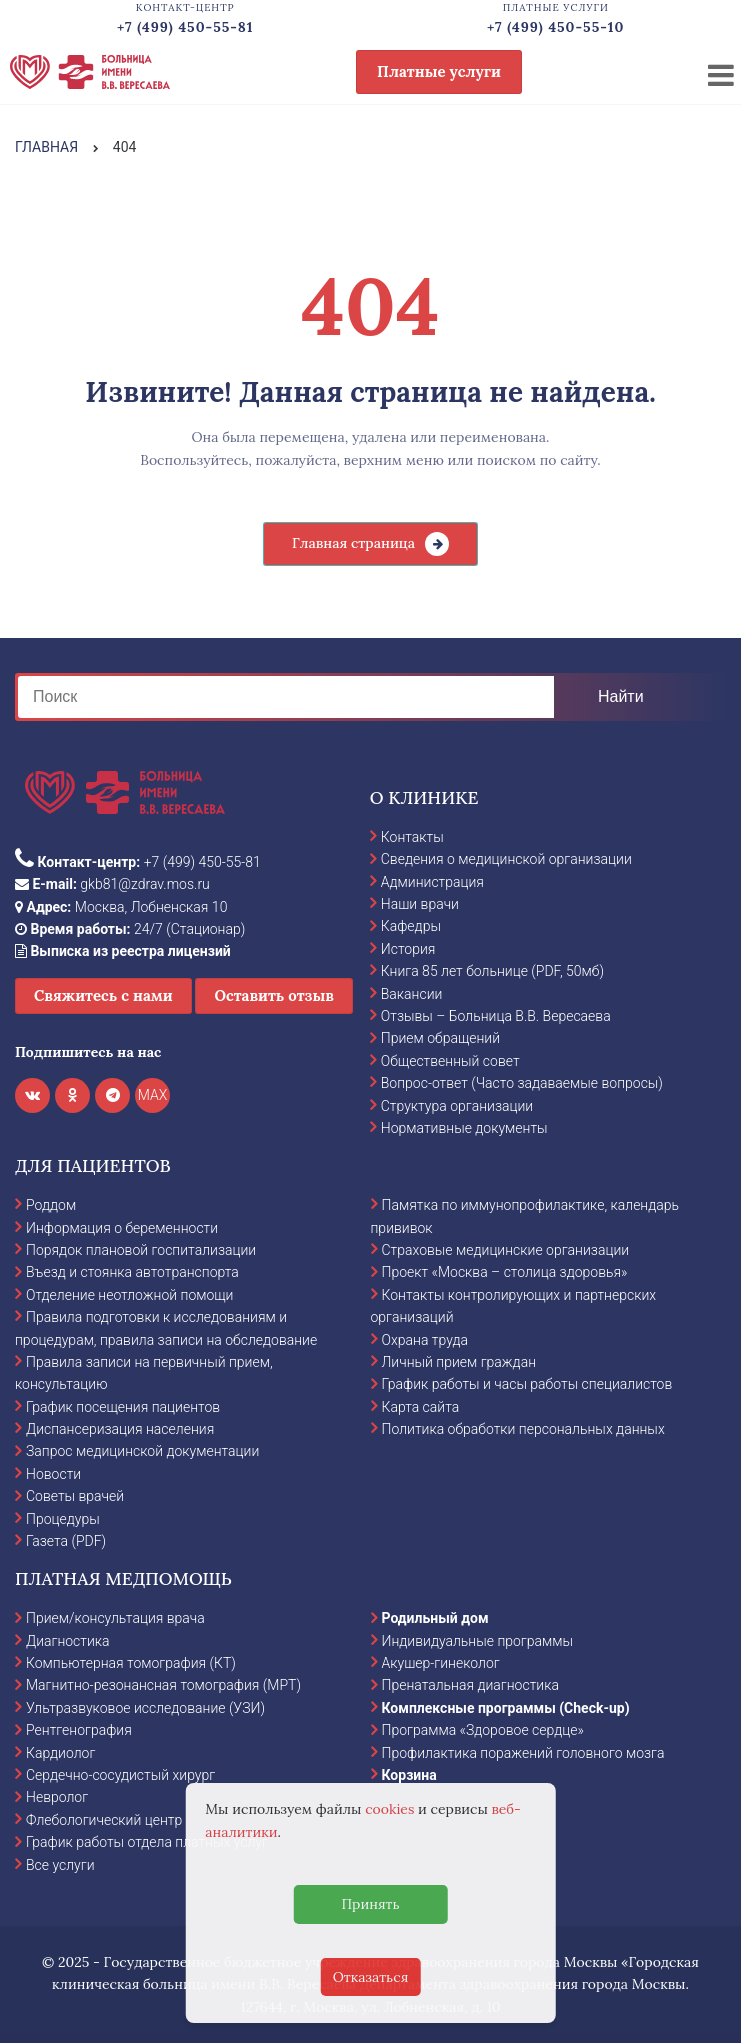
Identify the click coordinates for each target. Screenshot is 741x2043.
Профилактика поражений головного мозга (523, 1753)
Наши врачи (420, 904)
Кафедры (411, 926)
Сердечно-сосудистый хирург (120, 1775)
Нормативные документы (464, 1128)
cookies (389, 1809)
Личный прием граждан (459, 1362)
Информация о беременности (122, 1228)
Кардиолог (60, 1753)
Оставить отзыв (274, 995)
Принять (370, 1904)
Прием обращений (440, 1038)
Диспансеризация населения (120, 1429)
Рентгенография (79, 1730)
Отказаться (371, 1977)
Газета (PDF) (66, 1541)
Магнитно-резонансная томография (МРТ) (163, 1685)
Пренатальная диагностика (470, 1685)
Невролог (57, 1797)
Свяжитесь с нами (103, 995)
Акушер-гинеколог (441, 1663)
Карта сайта (421, 1407)
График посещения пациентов (123, 1407)
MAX (153, 1095)
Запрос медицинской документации (142, 1451)
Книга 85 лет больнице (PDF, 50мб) (492, 971)
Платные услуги (439, 71)
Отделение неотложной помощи (129, 1295)
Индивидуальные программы (478, 1641)
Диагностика (68, 1641)
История (408, 949)
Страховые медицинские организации (506, 1250)
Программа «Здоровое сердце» (483, 1730)
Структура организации (457, 1106)
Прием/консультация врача (115, 1618)
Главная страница (353, 543)
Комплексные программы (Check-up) (506, 1708)
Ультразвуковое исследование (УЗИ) (145, 1708)
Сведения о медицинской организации (506, 859)
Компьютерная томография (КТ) (131, 1663)
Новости (53, 1474)
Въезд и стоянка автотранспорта (132, 1272)
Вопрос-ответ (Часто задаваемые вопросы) (522, 1083)
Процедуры (63, 1519)
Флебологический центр (104, 1820)
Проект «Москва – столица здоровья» (505, 1272)
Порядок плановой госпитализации (141, 1250)
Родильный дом (435, 1618)
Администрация (432, 882)
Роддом (51, 1205)
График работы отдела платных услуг (147, 1842)
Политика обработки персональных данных (523, 1429)
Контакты (412, 837)
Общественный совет (450, 1061)
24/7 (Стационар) (130, 929)
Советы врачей (75, 1496)
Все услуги (60, 1865)
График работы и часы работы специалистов (527, 1384)
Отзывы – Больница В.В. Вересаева (496, 1016)
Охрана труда (425, 1340)
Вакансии (412, 994)
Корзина (409, 1775)
